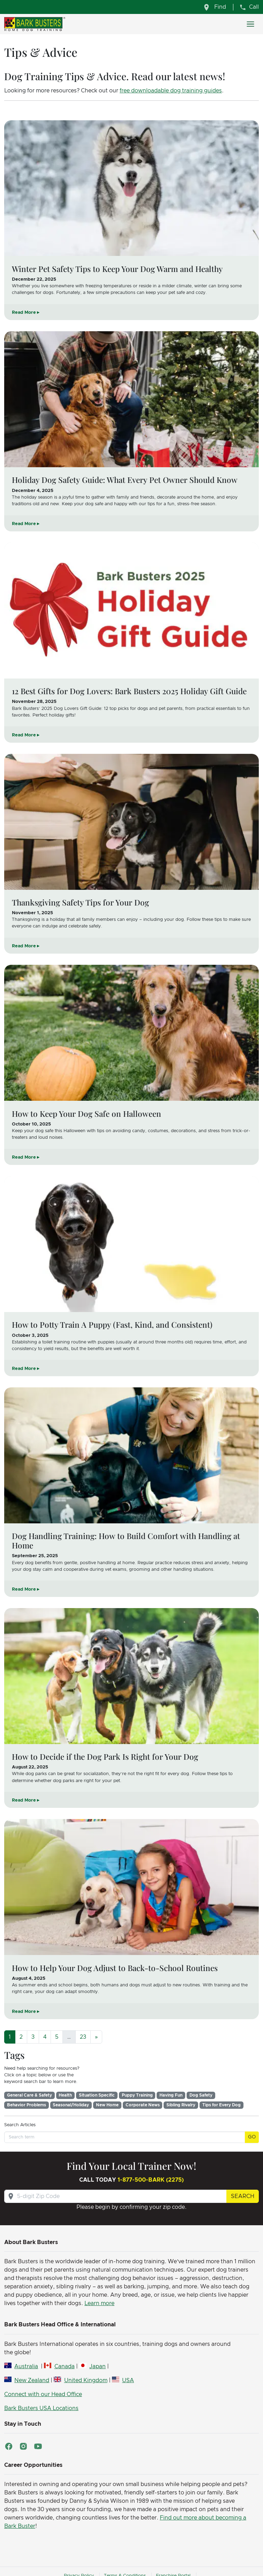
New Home (107, 2105)
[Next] (96, 2037)
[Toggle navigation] (250, 24)
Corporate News (143, 2105)
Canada (64, 2366)
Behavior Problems (26, 2105)
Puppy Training (137, 2095)
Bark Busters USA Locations (41, 2408)
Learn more (99, 2303)
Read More (24, 312)
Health (65, 2095)
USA (128, 2380)
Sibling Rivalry (180, 2105)
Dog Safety (200, 2095)
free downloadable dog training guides (171, 90)
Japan (97, 2366)
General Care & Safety (29, 2095)
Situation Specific (97, 2095)
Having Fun (170, 2095)
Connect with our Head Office (43, 2394)
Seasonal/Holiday (71, 2105)
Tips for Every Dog (221, 2105)
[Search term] (124, 2137)
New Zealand (31, 2380)
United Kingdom (85, 2380)
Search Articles (20, 2125)
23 (83, 2037)
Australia (26, 2366)
